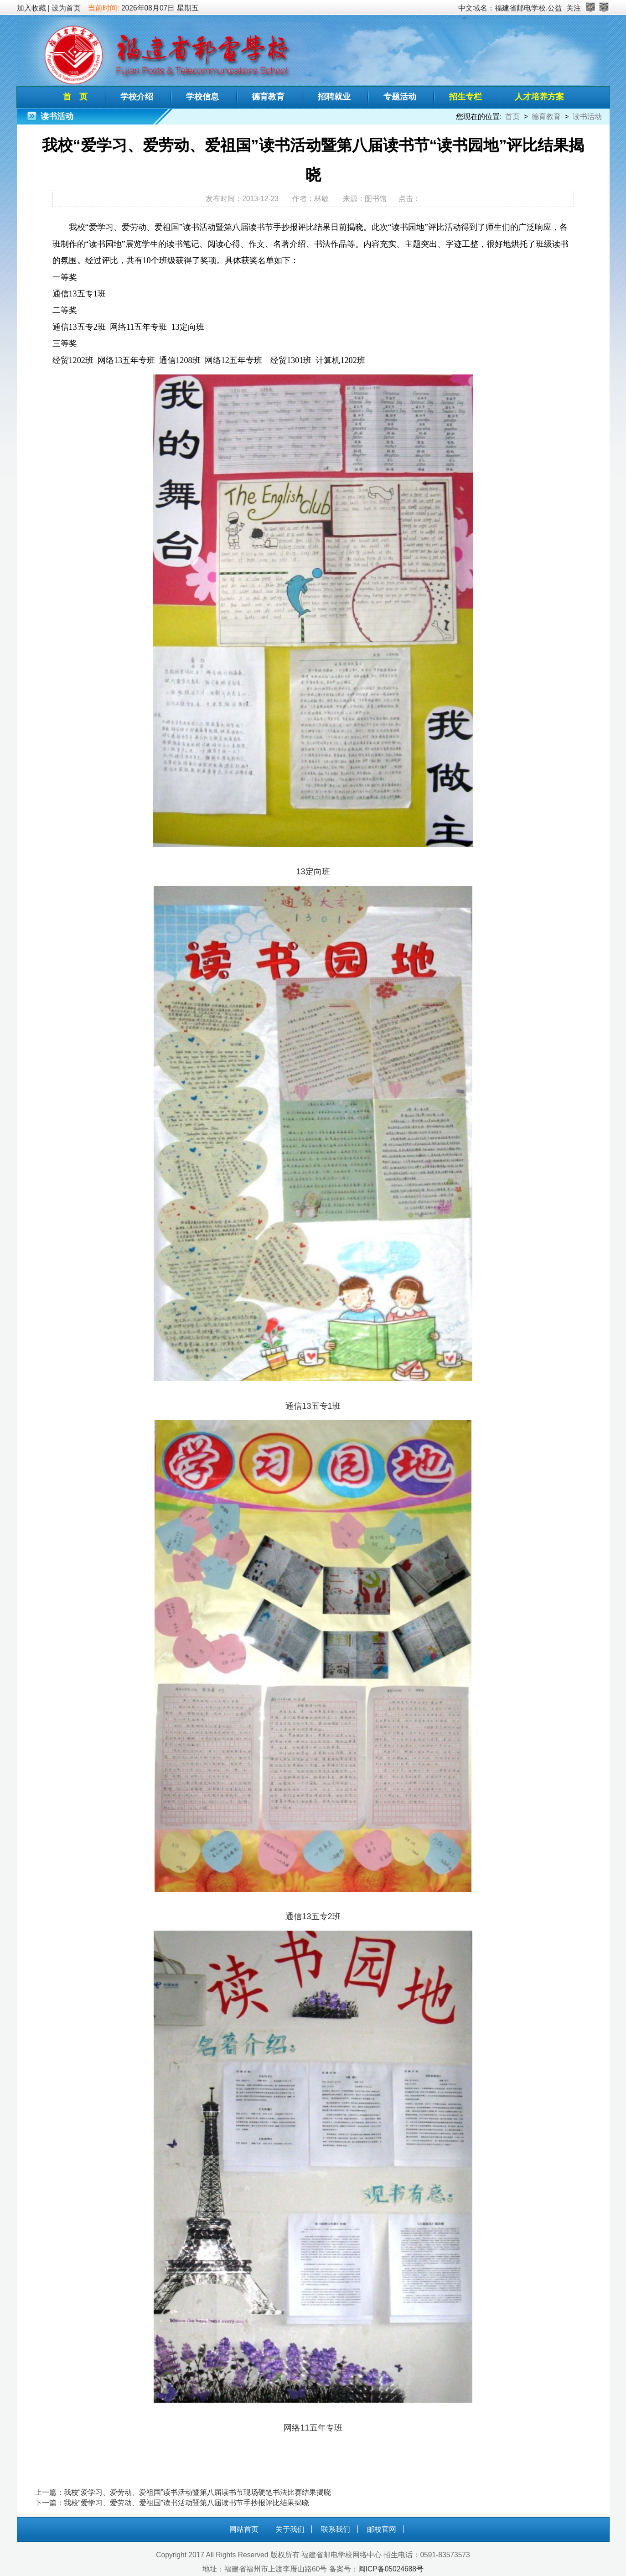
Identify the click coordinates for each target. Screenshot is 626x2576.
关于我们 (290, 2529)
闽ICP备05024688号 (391, 2569)
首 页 (75, 96)
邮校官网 (381, 2529)
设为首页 (66, 8)
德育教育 (268, 96)
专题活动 (399, 96)
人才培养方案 (539, 96)
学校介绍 (136, 96)
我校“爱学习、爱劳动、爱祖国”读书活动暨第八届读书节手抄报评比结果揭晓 (186, 2503)
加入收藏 (31, 8)
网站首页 (244, 2529)
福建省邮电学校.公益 (528, 8)
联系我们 (335, 2529)
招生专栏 (465, 96)
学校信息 (202, 96)
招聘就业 (334, 96)
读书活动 (587, 116)
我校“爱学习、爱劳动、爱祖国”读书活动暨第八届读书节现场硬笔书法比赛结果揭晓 (197, 2492)
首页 (512, 116)
